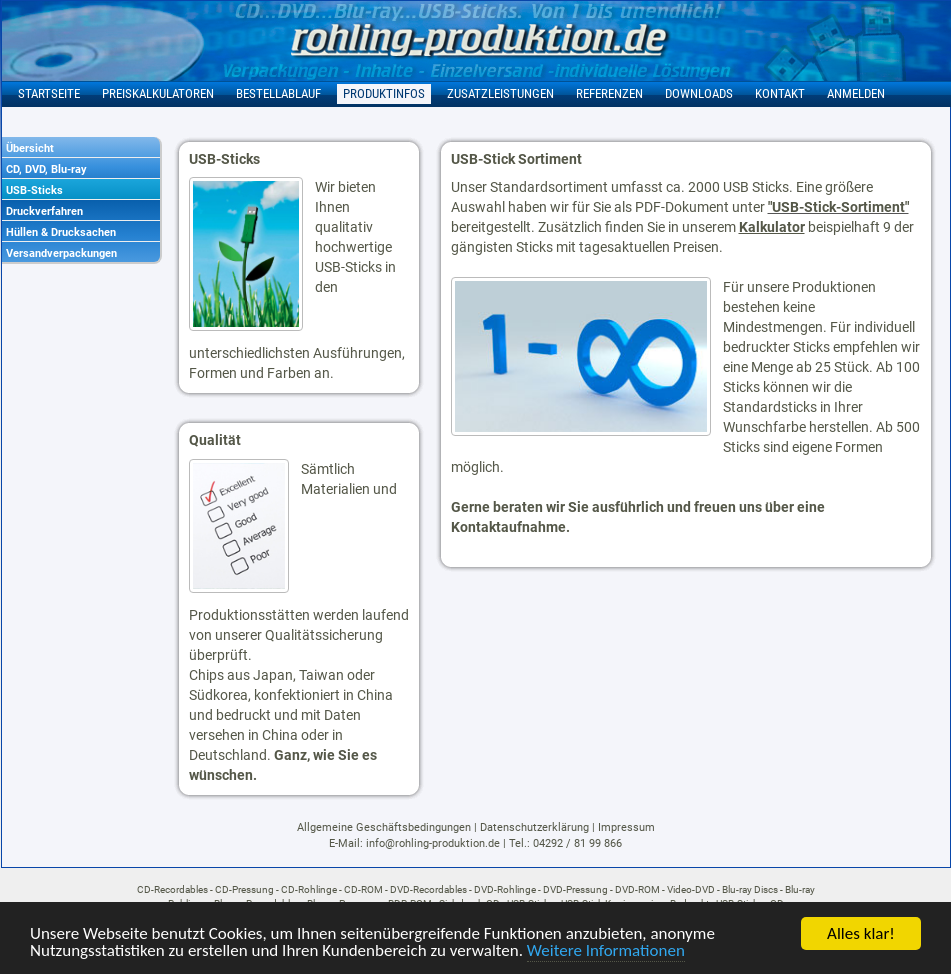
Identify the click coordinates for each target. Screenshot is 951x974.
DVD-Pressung (575, 889)
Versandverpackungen (61, 253)
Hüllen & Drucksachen (61, 232)
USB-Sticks (34, 190)
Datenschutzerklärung (534, 827)
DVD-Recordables (428, 889)
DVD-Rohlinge (505, 889)
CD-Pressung (244, 889)
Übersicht (30, 148)
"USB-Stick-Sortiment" (838, 207)
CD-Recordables (172, 889)
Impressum (626, 827)
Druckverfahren (44, 211)
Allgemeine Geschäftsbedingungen (384, 827)
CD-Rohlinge (309, 889)
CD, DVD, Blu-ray (46, 169)
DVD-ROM (637, 889)
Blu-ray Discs (750, 889)
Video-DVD (691, 889)
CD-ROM (363, 889)
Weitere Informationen (606, 951)
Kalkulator (772, 227)
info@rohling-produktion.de (433, 843)
